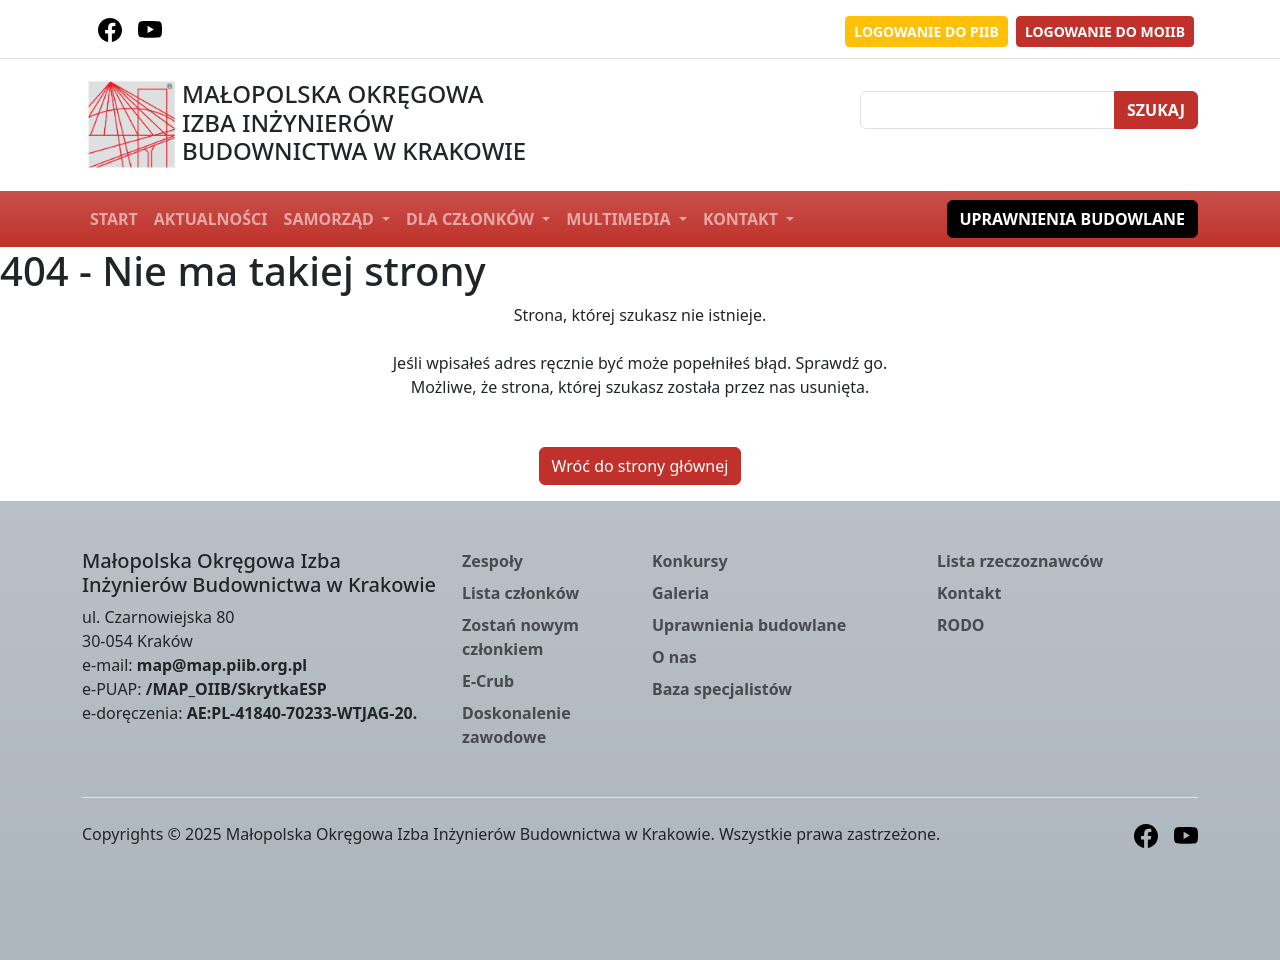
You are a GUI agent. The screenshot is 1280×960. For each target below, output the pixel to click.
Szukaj (1156, 110)
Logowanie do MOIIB (1105, 31)
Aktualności (211, 219)
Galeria (680, 593)
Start (114, 219)
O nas (674, 657)
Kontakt (742, 219)
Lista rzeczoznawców (1020, 561)
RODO (961, 625)
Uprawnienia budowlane (1073, 219)
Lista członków (520, 593)
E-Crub (488, 681)
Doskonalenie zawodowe (516, 725)
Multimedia (620, 219)
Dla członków (472, 219)
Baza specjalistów (722, 689)
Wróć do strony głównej (640, 466)
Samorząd (331, 219)
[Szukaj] (987, 110)
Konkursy (690, 561)
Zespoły (492, 561)
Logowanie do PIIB (926, 31)
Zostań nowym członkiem (520, 637)
